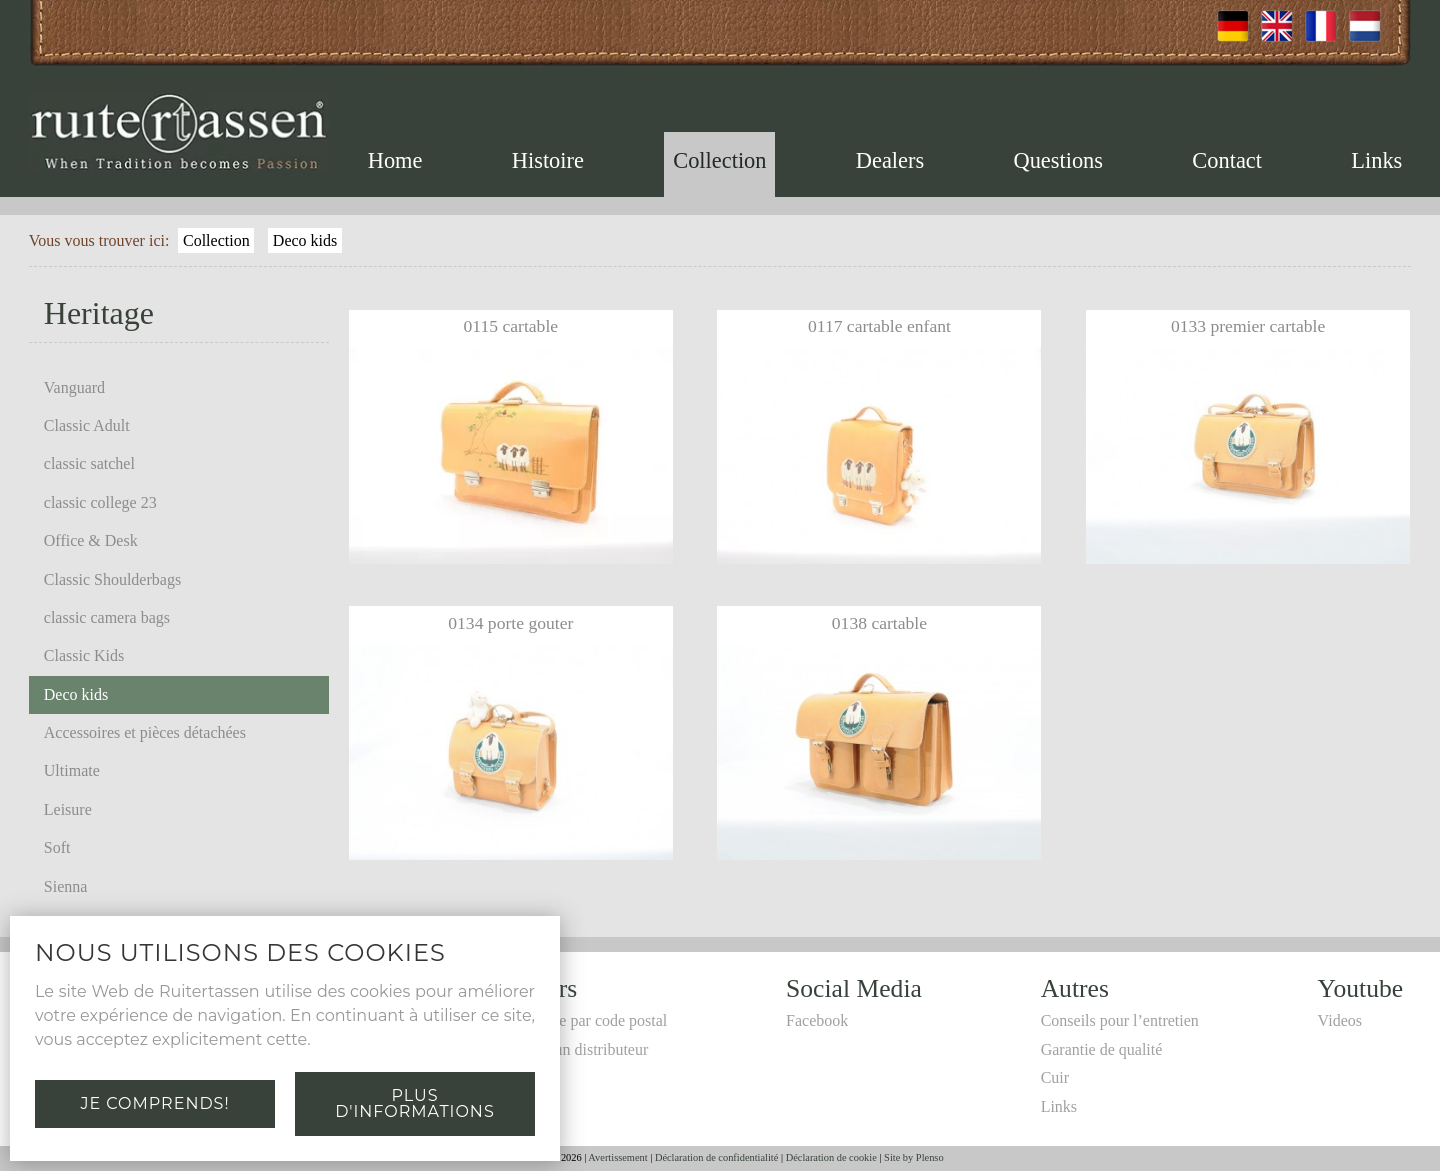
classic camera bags (107, 617)
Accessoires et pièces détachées (145, 732)
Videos (1340, 1020)
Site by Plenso (913, 1157)
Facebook (817, 1020)
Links (1376, 160)
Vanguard (74, 387)
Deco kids (305, 240)
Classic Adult (87, 425)
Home (395, 160)
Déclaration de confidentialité (716, 1157)
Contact (1227, 160)
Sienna (66, 886)
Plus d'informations (414, 1103)
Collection (719, 160)
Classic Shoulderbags (112, 579)
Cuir (1055, 1077)
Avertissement (617, 1157)
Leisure (68, 809)
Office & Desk (91, 540)
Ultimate (72, 770)
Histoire (548, 160)
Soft (57, 847)
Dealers (890, 160)
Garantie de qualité (1102, 1049)
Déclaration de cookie (831, 1157)
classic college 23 (100, 502)
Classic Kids (84, 655)
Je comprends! (154, 1103)
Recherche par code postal (583, 1020)
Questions (1058, 160)
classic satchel (89, 463)
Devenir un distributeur (573, 1049)
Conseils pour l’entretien (1120, 1020)
